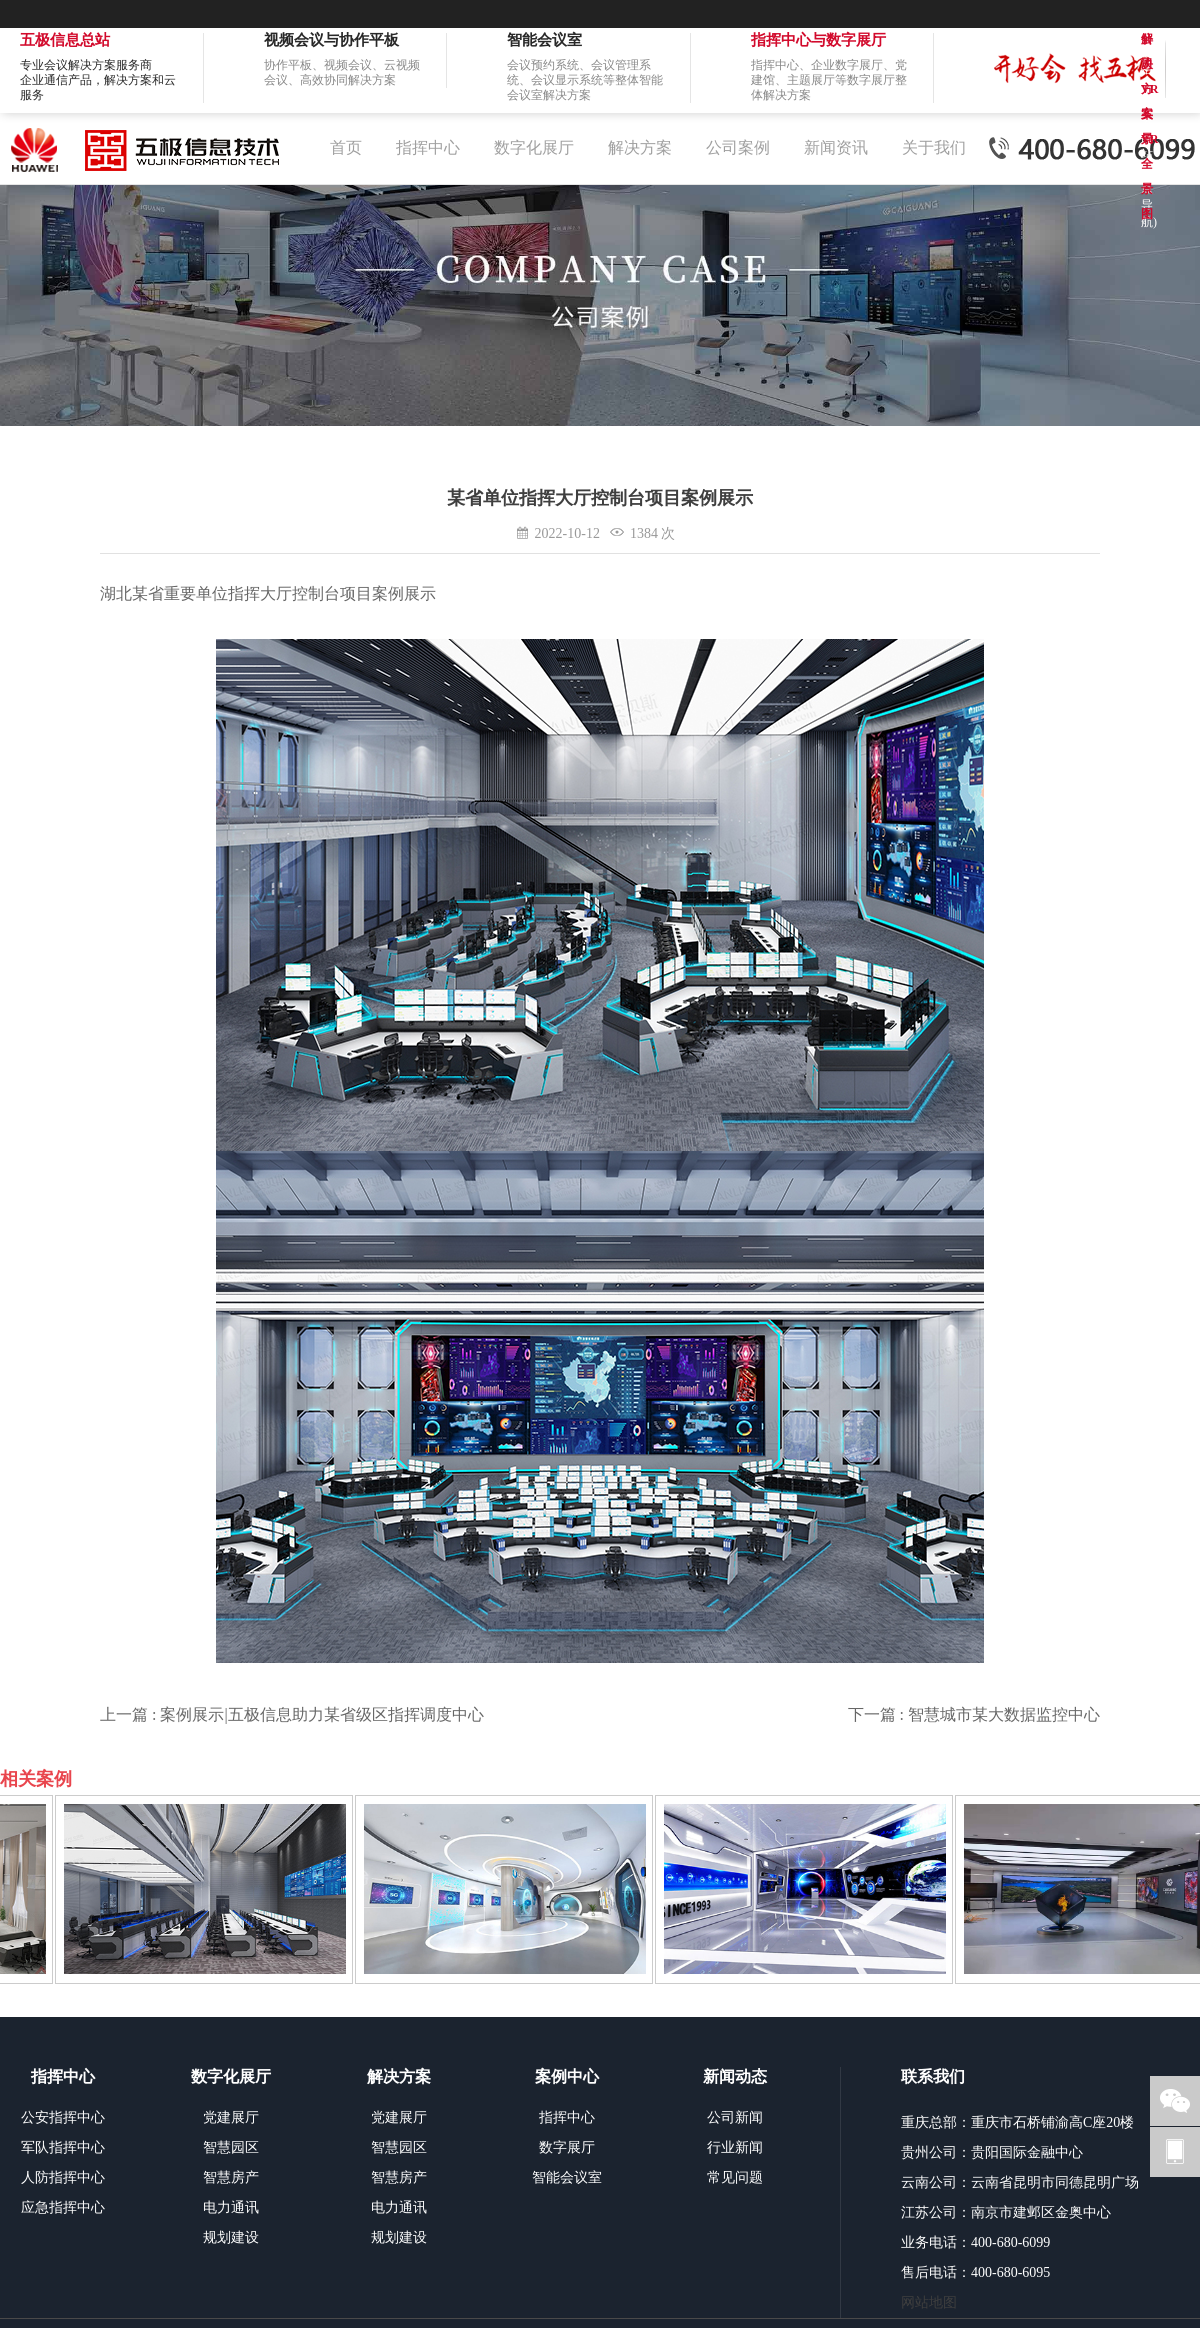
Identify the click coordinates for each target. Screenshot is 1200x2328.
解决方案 (640, 147)
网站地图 (929, 2302)
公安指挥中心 (63, 2117)
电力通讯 (231, 2207)
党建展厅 (231, 2117)
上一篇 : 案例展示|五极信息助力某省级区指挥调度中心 (292, 1714)
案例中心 (567, 2076)
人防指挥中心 (63, 2177)
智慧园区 (231, 2147)
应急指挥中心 (63, 2207)
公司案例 (738, 147)
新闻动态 (735, 2076)
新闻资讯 (836, 147)
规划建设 (231, 2237)
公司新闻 (735, 2117)
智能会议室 (567, 2177)
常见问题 (735, 2177)
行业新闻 (735, 2147)
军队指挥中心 (63, 2147)
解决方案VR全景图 (1149, 41)
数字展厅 (567, 2147)
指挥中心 (428, 147)
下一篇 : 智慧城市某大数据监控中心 (974, 1714)
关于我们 (934, 147)
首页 (346, 147)
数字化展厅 (534, 147)
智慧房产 (231, 2177)
